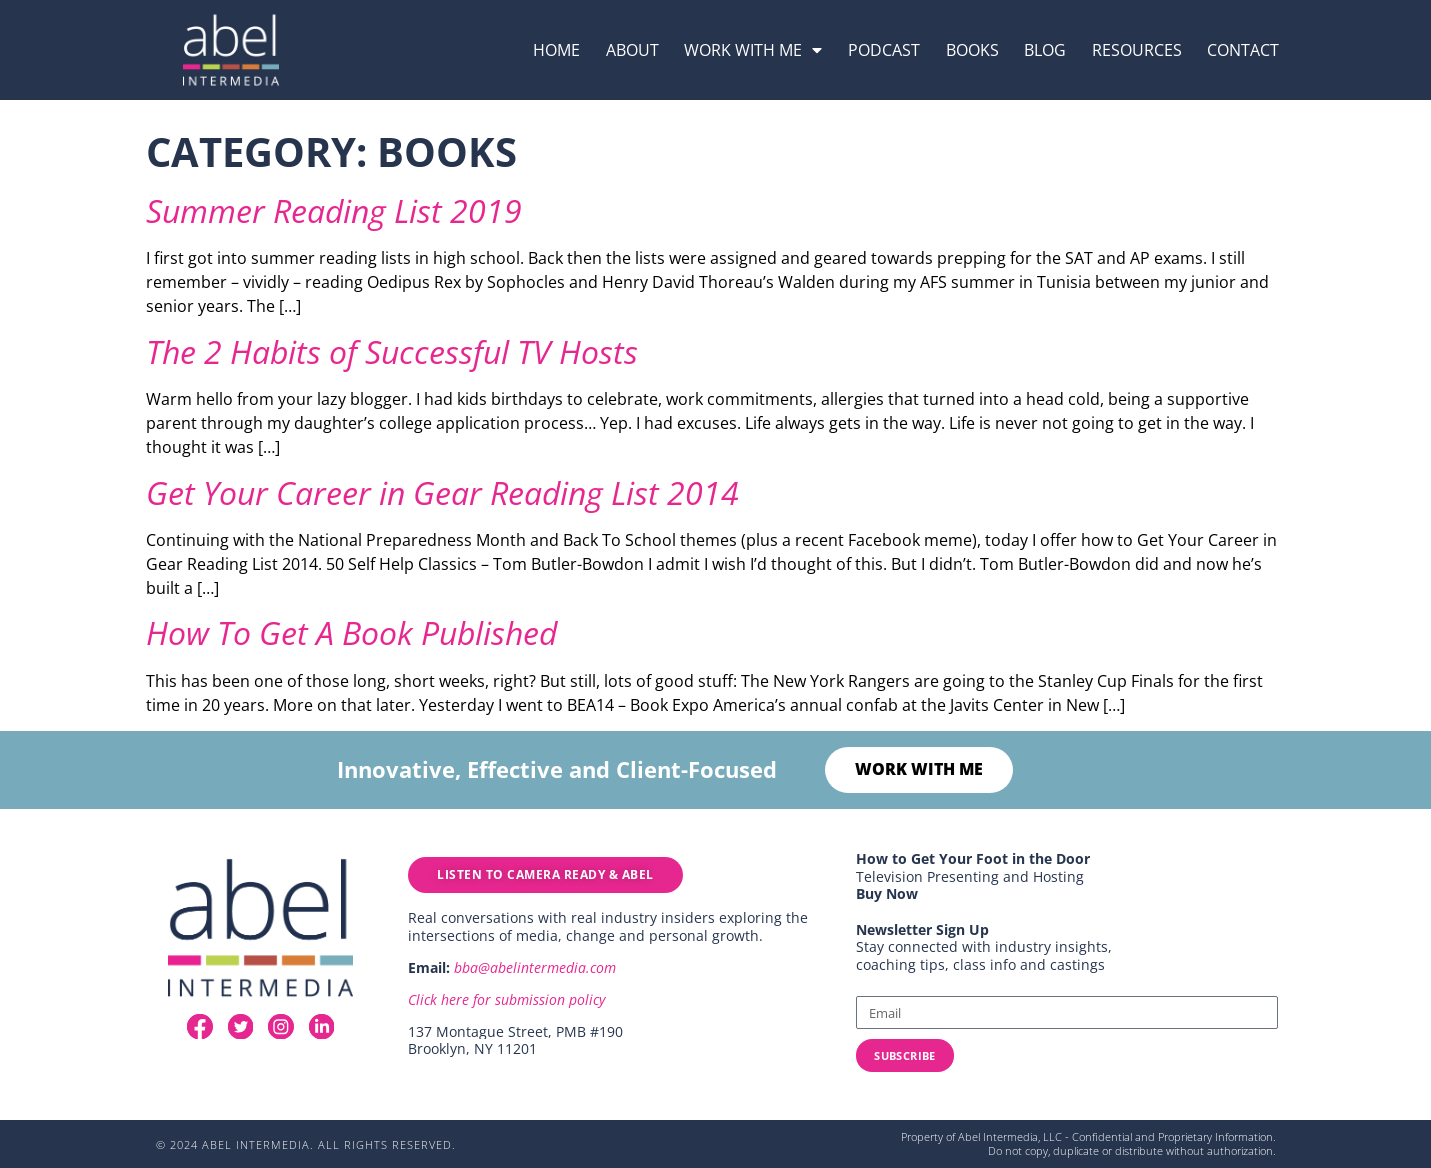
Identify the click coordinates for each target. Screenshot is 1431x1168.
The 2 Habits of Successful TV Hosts (392, 351)
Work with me (753, 50)
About (632, 50)
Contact (1243, 50)
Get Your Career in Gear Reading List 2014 (442, 492)
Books (972, 50)
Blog (1045, 50)
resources (1137, 50)
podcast (884, 50)
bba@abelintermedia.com (535, 968)
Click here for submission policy (506, 1000)
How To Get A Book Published (351, 632)
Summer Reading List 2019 (334, 210)
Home (556, 50)
